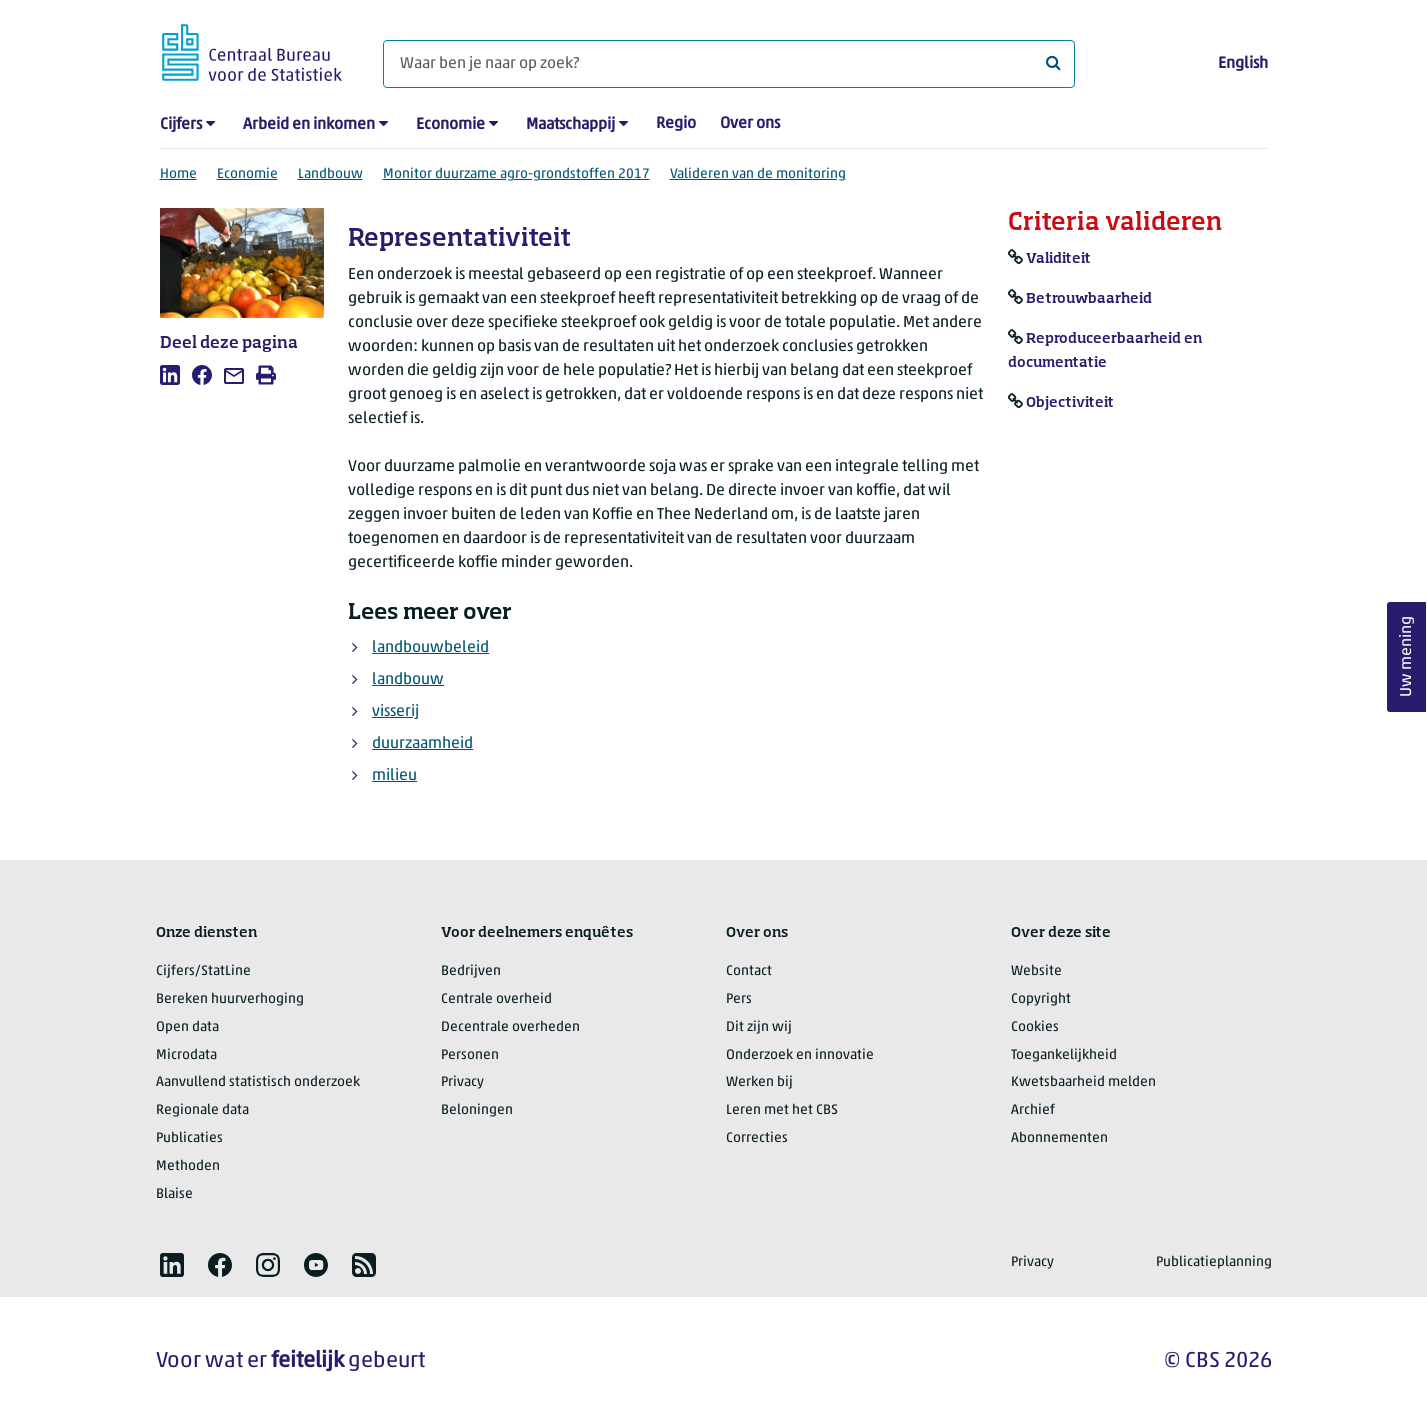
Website (1036, 971)
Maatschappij (570, 125)
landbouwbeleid (430, 648)
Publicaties (189, 1138)
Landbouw (330, 174)
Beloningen (477, 1110)
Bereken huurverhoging (230, 999)
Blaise (174, 1194)
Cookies (1035, 1027)
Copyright (1041, 999)
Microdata (186, 1055)
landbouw (408, 680)
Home (178, 174)
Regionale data (202, 1110)
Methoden (188, 1166)
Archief (1033, 1110)
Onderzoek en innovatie (800, 1055)
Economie (450, 125)
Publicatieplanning (1214, 1262)
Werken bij (759, 1082)
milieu (394, 776)
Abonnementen (1059, 1138)
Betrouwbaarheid (1089, 299)
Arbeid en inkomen (309, 125)
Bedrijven (471, 971)
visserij (395, 712)
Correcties (757, 1138)
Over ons (750, 124)
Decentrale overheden (510, 1027)
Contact (749, 971)
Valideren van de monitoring (758, 174)
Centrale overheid (496, 999)
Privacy (462, 1082)
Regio (676, 124)
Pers (739, 999)
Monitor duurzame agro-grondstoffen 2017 (516, 174)
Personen (470, 1055)
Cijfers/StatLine (203, 971)
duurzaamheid (422, 744)
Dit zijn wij (759, 1027)
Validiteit (1058, 259)
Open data (187, 1027)
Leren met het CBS (782, 1110)
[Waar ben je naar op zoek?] (729, 64)
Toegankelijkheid (1064, 1055)
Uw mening (1407, 657)
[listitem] (170, 375)
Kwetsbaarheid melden (1083, 1082)
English (1243, 64)
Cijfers (181, 125)
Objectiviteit (1070, 403)
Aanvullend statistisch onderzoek (258, 1082)
